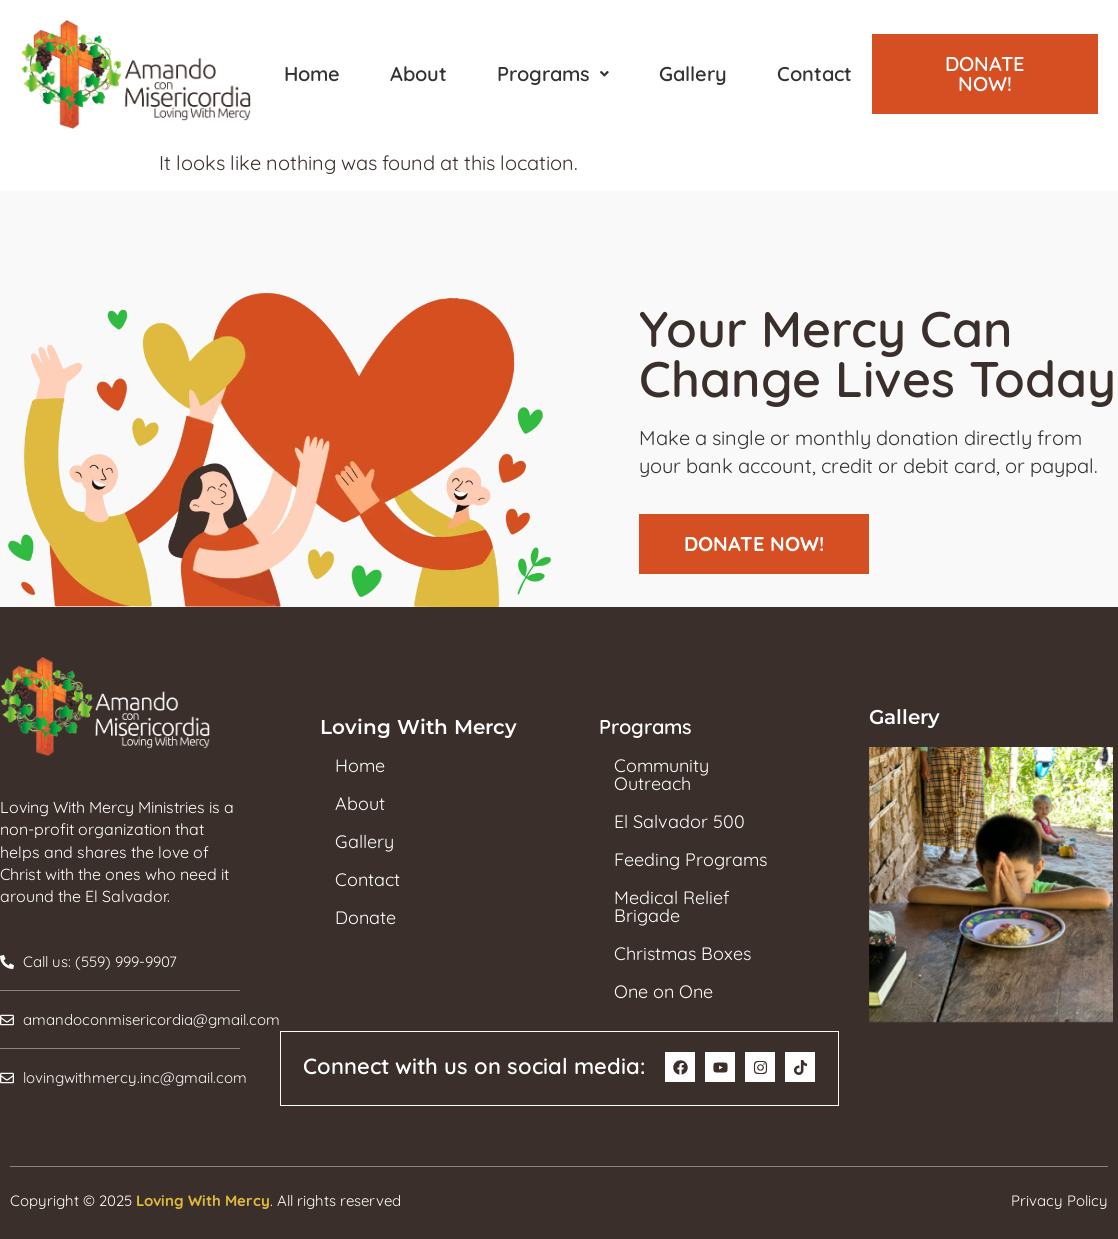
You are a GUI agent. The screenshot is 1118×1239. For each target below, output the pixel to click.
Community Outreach (661, 775)
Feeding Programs (690, 860)
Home (312, 73)
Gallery (693, 73)
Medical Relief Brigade (671, 907)
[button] (553, 74)
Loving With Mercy (203, 1200)
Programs (553, 73)
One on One (663, 992)
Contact (814, 73)
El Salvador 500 (679, 822)
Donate (365, 918)
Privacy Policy (1059, 1200)
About (418, 73)
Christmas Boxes (682, 954)
